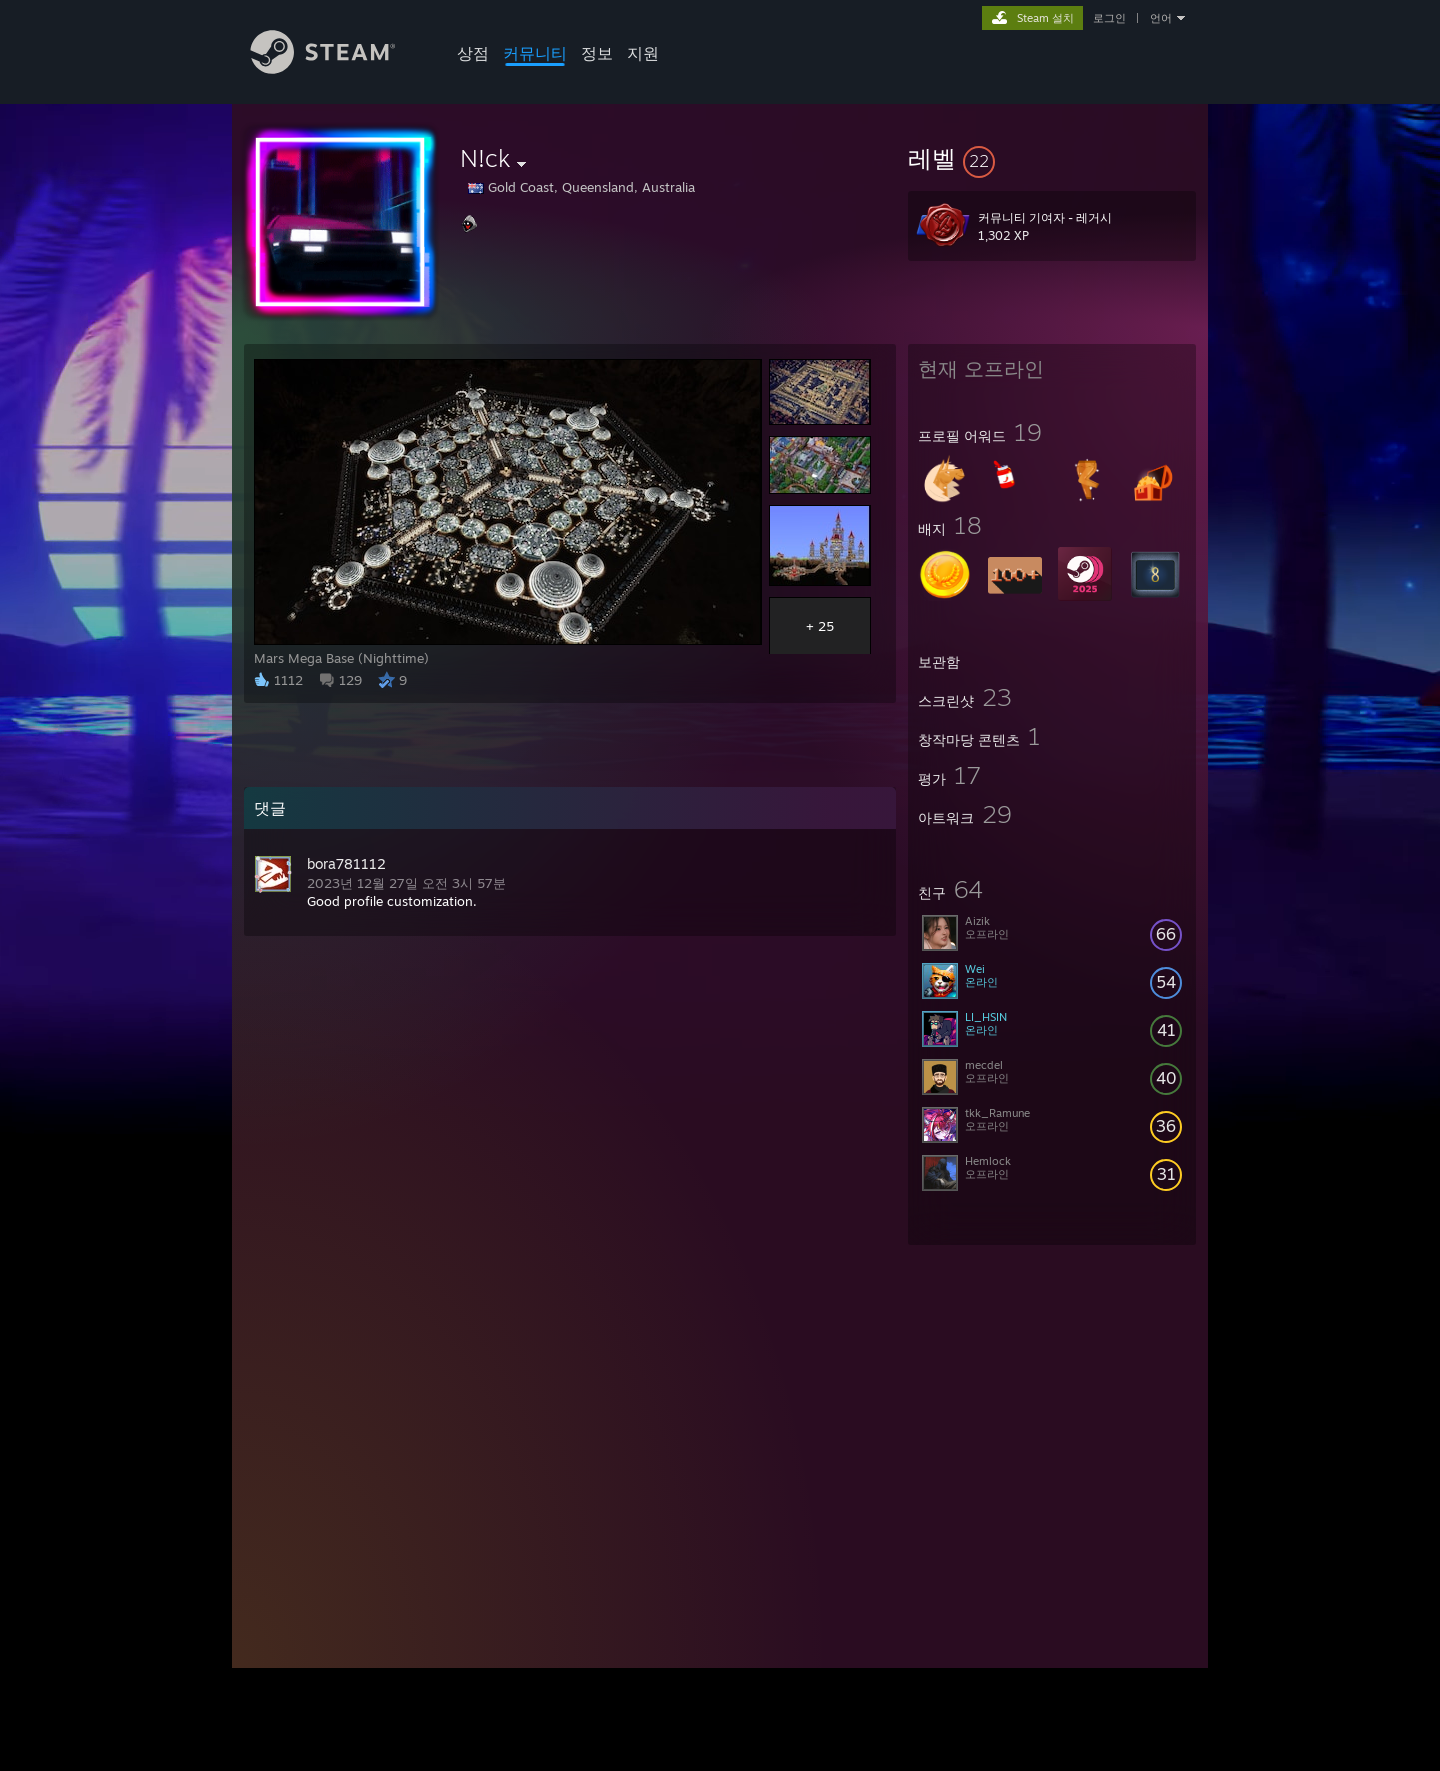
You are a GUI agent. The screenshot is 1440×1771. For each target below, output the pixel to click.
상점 (473, 53)
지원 (643, 53)
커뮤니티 (535, 53)
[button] (1052, 158)
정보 (597, 53)
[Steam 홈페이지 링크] (338, 68)
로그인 (1109, 18)
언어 (1161, 18)
